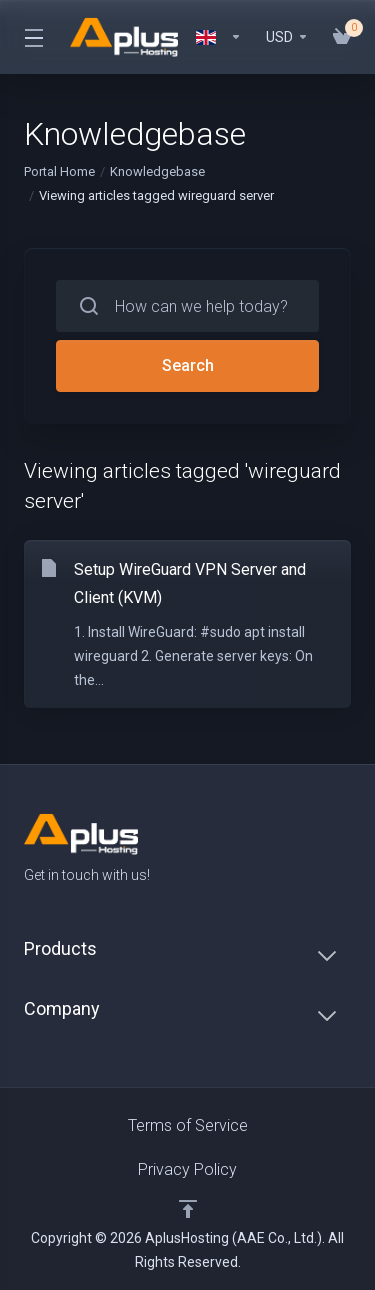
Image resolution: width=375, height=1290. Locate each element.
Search (188, 365)
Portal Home (59, 171)
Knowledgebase (157, 171)
